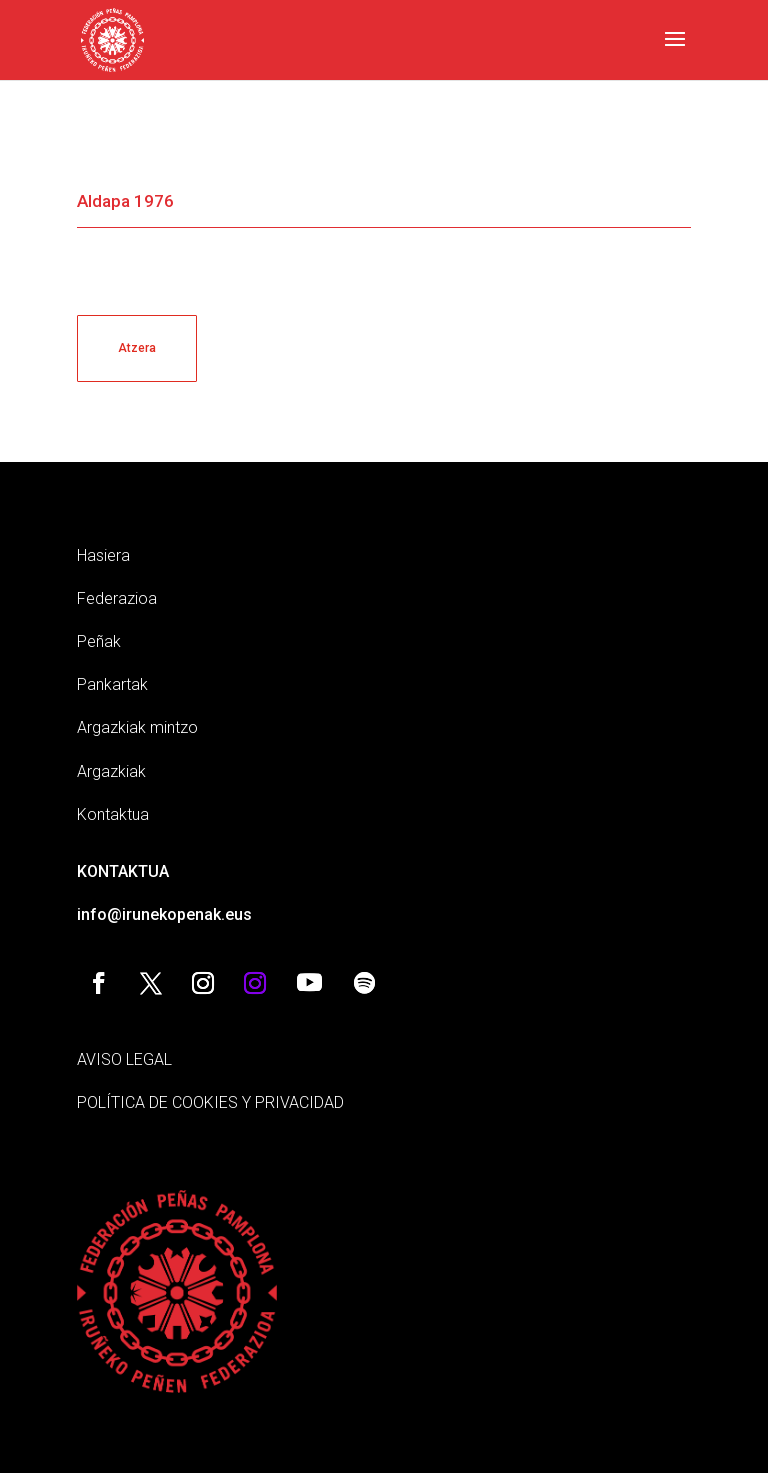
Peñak (99, 641)
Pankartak (112, 684)
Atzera (137, 348)
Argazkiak (111, 771)
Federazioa (117, 598)
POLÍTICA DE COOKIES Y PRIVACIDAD (210, 1102)
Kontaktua (113, 814)
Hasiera (103, 555)
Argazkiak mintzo (137, 727)
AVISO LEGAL (124, 1059)
